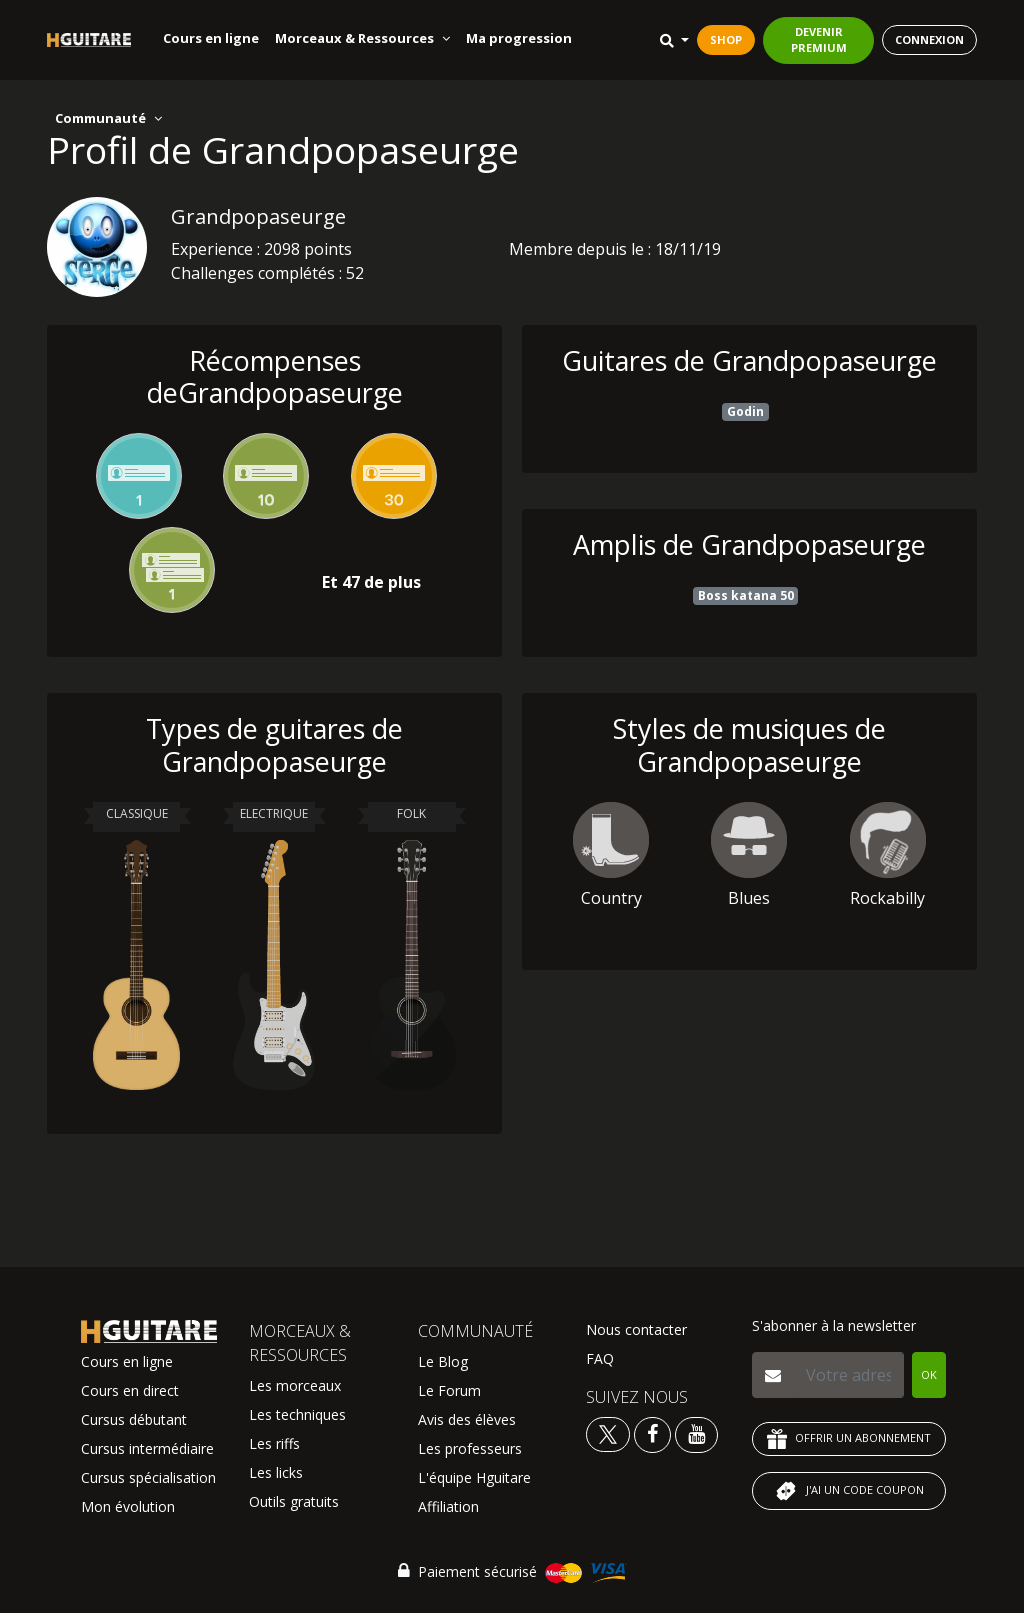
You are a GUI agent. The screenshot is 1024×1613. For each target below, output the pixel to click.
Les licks (276, 1472)
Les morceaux (295, 1385)
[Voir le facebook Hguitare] (652, 1433)
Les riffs (274, 1443)
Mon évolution (128, 1506)
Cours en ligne (211, 38)
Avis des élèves (467, 1419)
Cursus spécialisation (148, 1477)
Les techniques (297, 1414)
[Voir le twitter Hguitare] (610, 1433)
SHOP (726, 39)
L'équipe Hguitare (474, 1477)
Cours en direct (130, 1390)
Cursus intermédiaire (147, 1448)
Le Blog (443, 1361)
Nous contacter (636, 1329)
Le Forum (449, 1390)
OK (929, 1374)
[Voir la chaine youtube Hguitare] (696, 1433)
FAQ (600, 1358)
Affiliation (448, 1506)
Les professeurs (470, 1448)
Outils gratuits (294, 1501)
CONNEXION (929, 39)
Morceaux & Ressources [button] (362, 38)
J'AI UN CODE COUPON (849, 1491)
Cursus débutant (134, 1419)
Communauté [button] (108, 118)
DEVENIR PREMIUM (819, 40)
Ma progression (519, 38)
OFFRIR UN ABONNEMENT (849, 1439)
